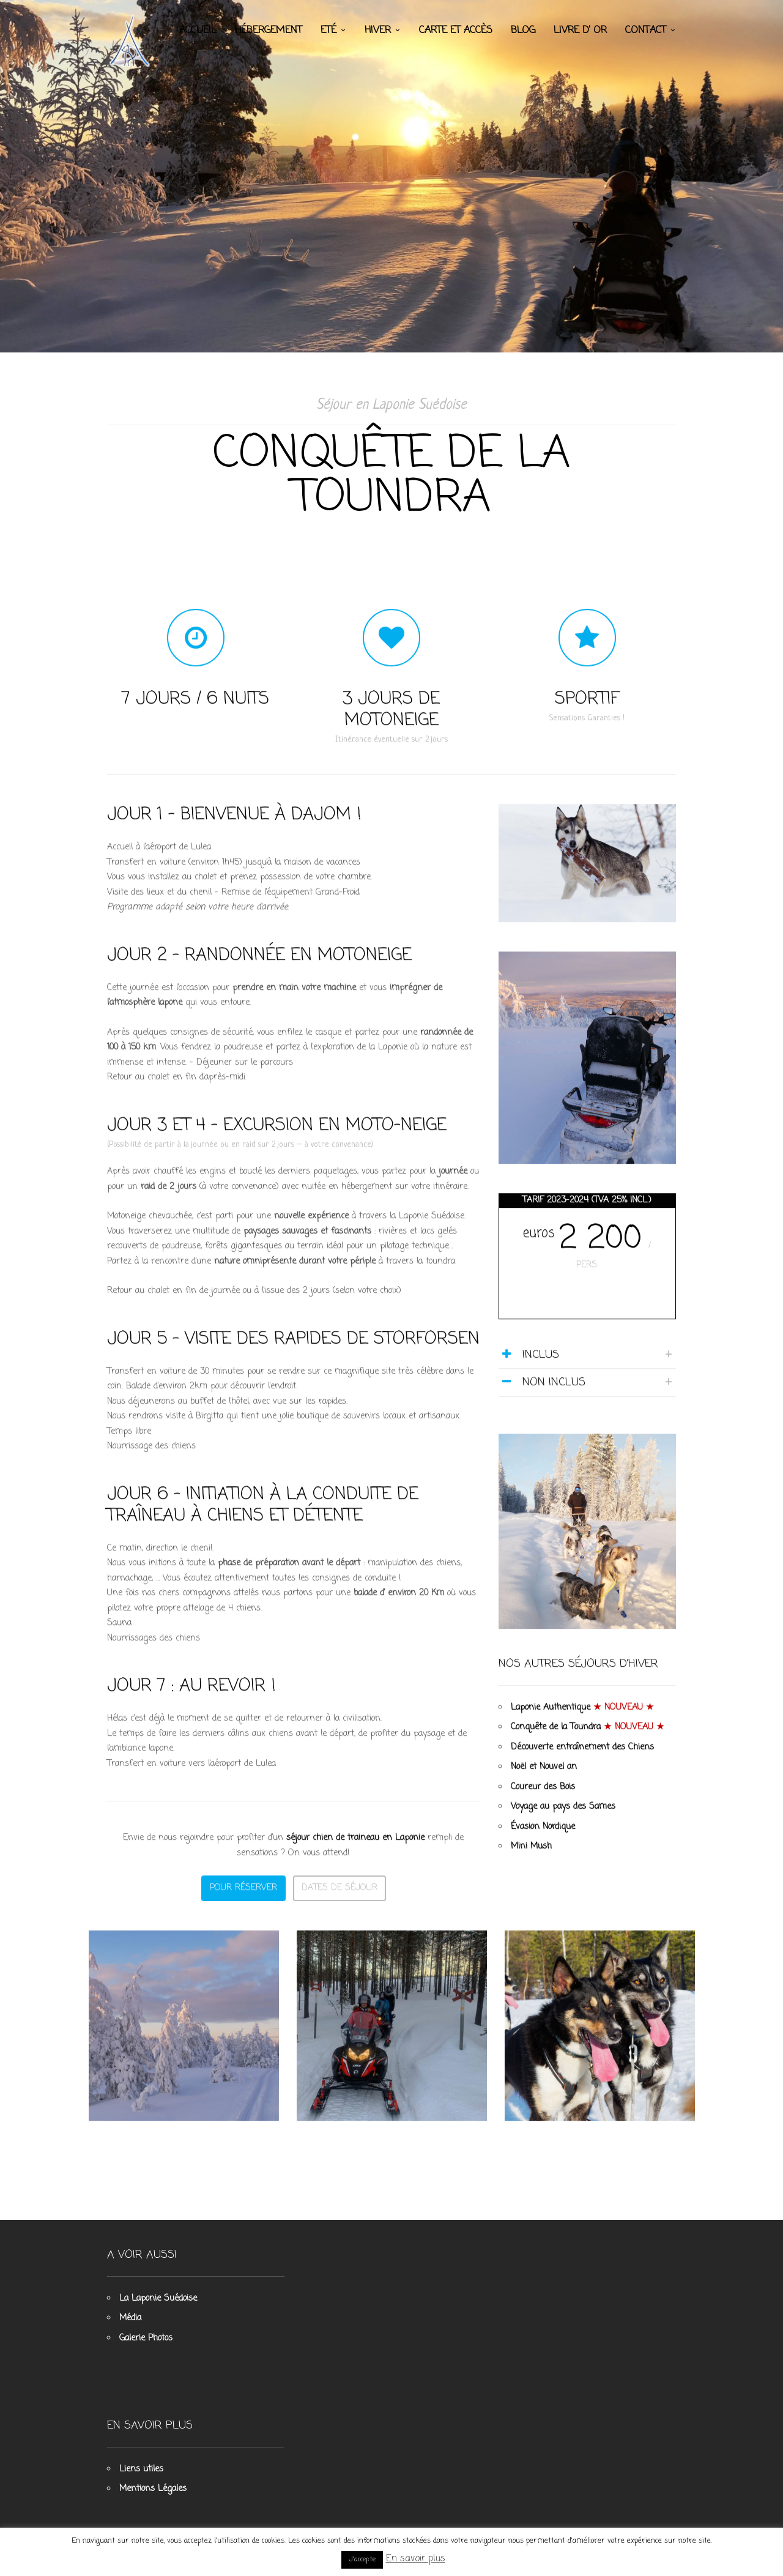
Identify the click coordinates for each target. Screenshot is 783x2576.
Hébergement (268, 30)
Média (130, 2318)
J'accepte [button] (362, 2559)
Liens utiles (141, 2469)
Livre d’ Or (580, 30)
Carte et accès (455, 30)
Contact (645, 30)
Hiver (378, 30)
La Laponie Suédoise (158, 2298)
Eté (328, 30)
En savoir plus (415, 2559)
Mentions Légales (153, 2488)
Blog (523, 30)
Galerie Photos (146, 2338)
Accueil (198, 30)
